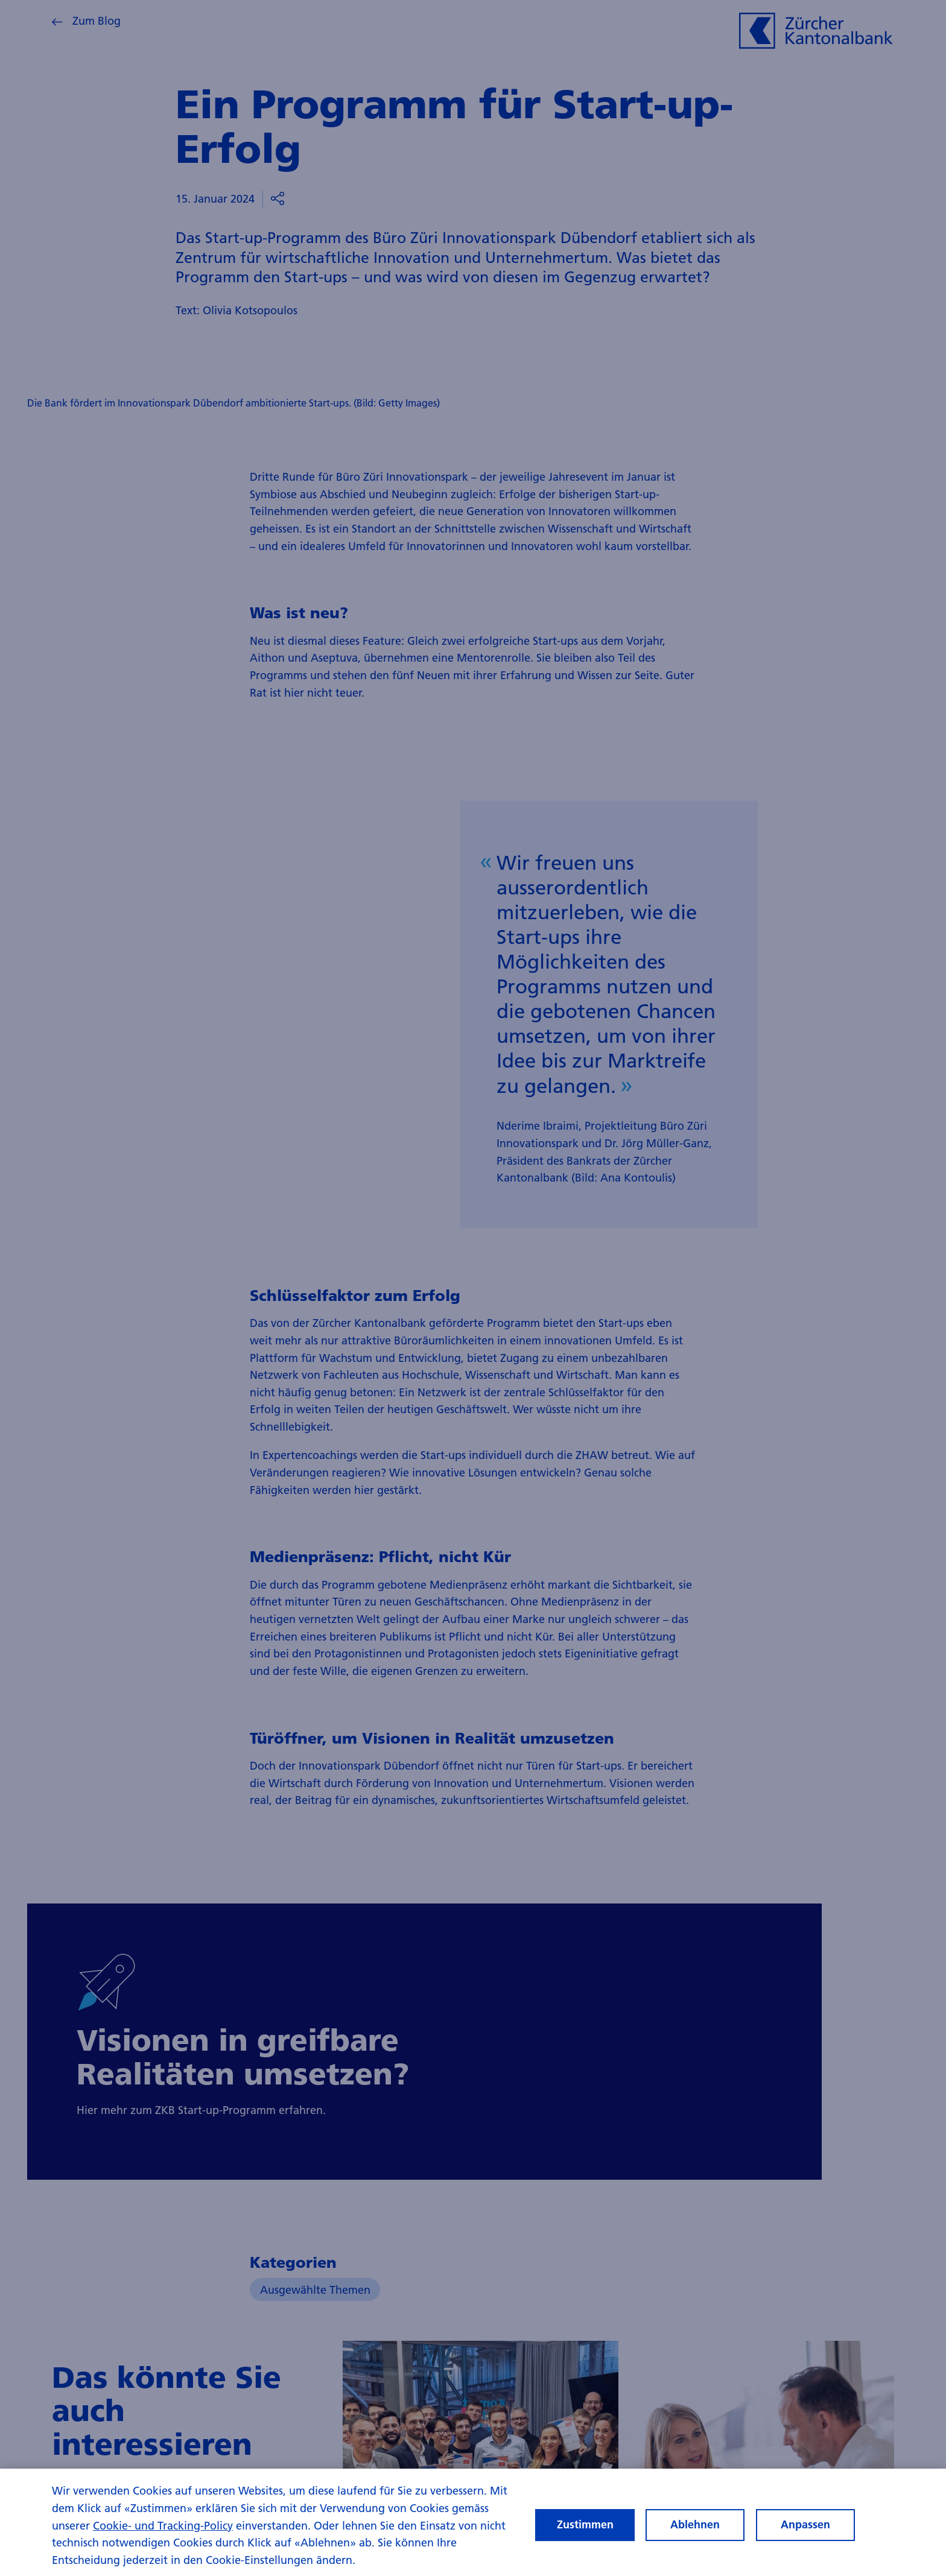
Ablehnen (695, 2528)
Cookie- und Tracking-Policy (163, 2529)
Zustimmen (585, 2528)
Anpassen (805, 2528)
